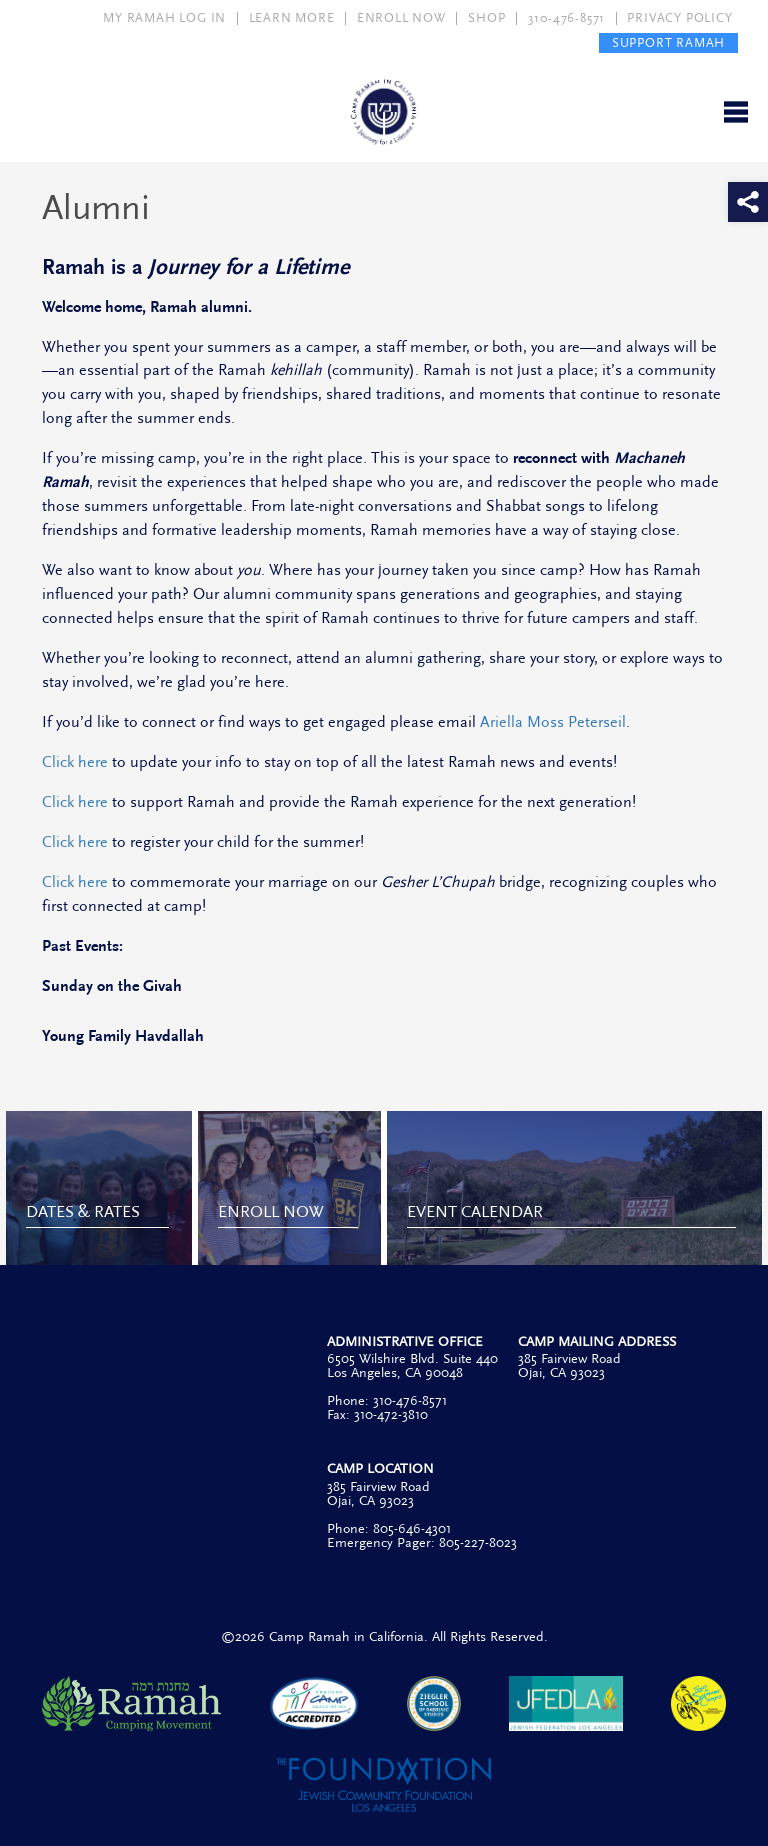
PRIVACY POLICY (679, 18)
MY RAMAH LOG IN (164, 18)
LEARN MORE (292, 18)
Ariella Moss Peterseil (553, 722)
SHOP (486, 18)
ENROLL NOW (401, 18)
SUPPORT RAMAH (668, 43)
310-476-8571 (567, 18)
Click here (75, 762)
